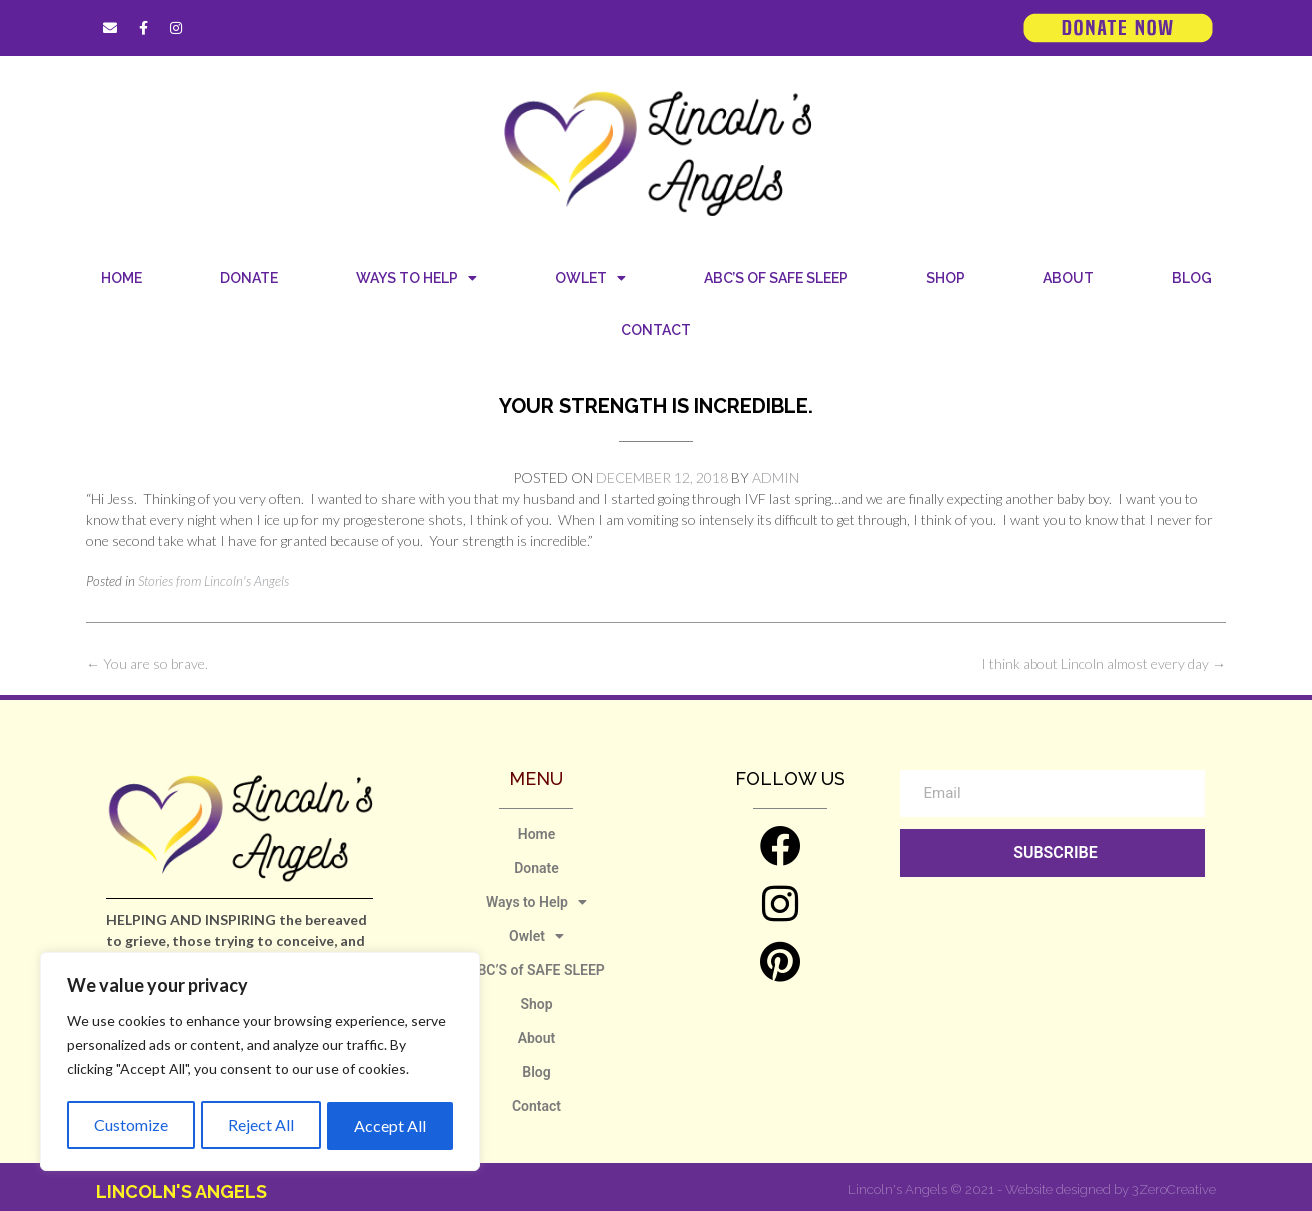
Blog (1192, 278)
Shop (945, 278)
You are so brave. (147, 663)
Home (121, 278)
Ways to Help (416, 278)
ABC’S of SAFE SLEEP (776, 278)
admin (775, 477)
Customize (130, 1125)
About (1068, 278)
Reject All (261, 1125)
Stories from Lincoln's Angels (213, 581)
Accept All (391, 1125)
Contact (656, 330)
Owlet (590, 278)
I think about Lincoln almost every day (1103, 663)
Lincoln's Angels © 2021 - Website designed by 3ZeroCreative (1032, 1189)
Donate (249, 278)
